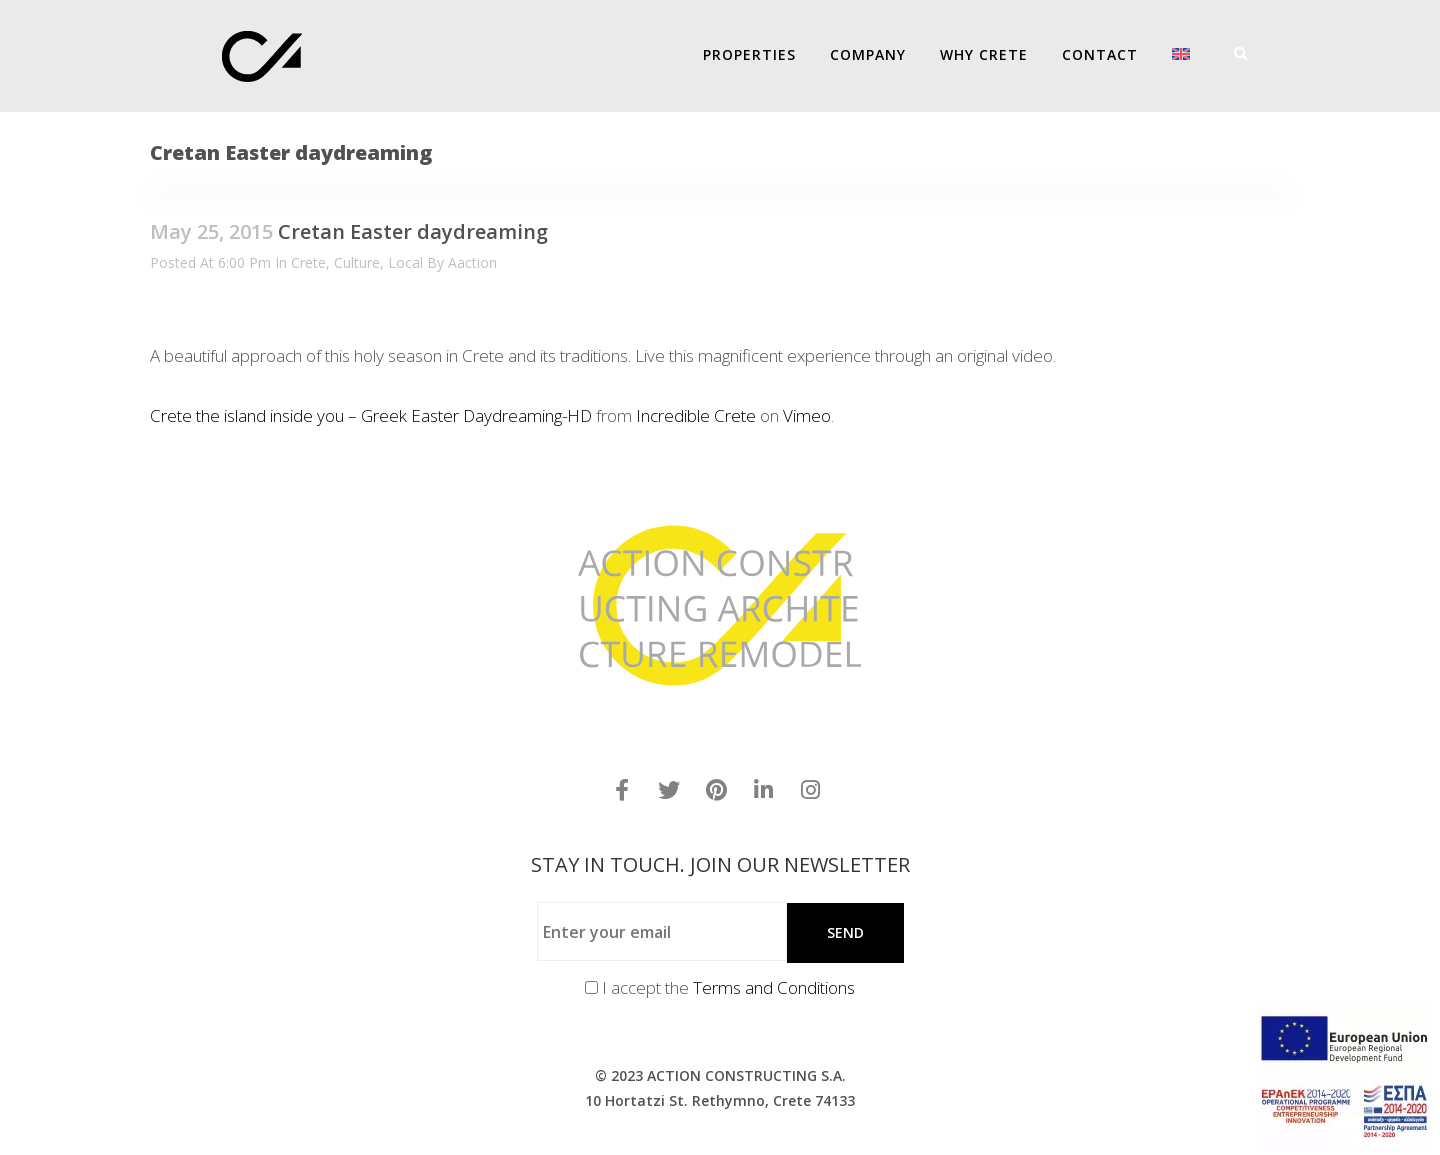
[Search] (1234, 54)
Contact (1100, 54)
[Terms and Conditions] (591, 987)
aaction (472, 262)
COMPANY (868, 54)
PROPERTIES (749, 54)
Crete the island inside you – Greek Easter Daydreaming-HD (371, 415)
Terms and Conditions (774, 987)
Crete (308, 262)
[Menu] (1260, 54)
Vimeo (807, 415)
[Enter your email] (662, 931)
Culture (357, 262)
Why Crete (984, 54)
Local (405, 262)
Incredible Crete (696, 415)
